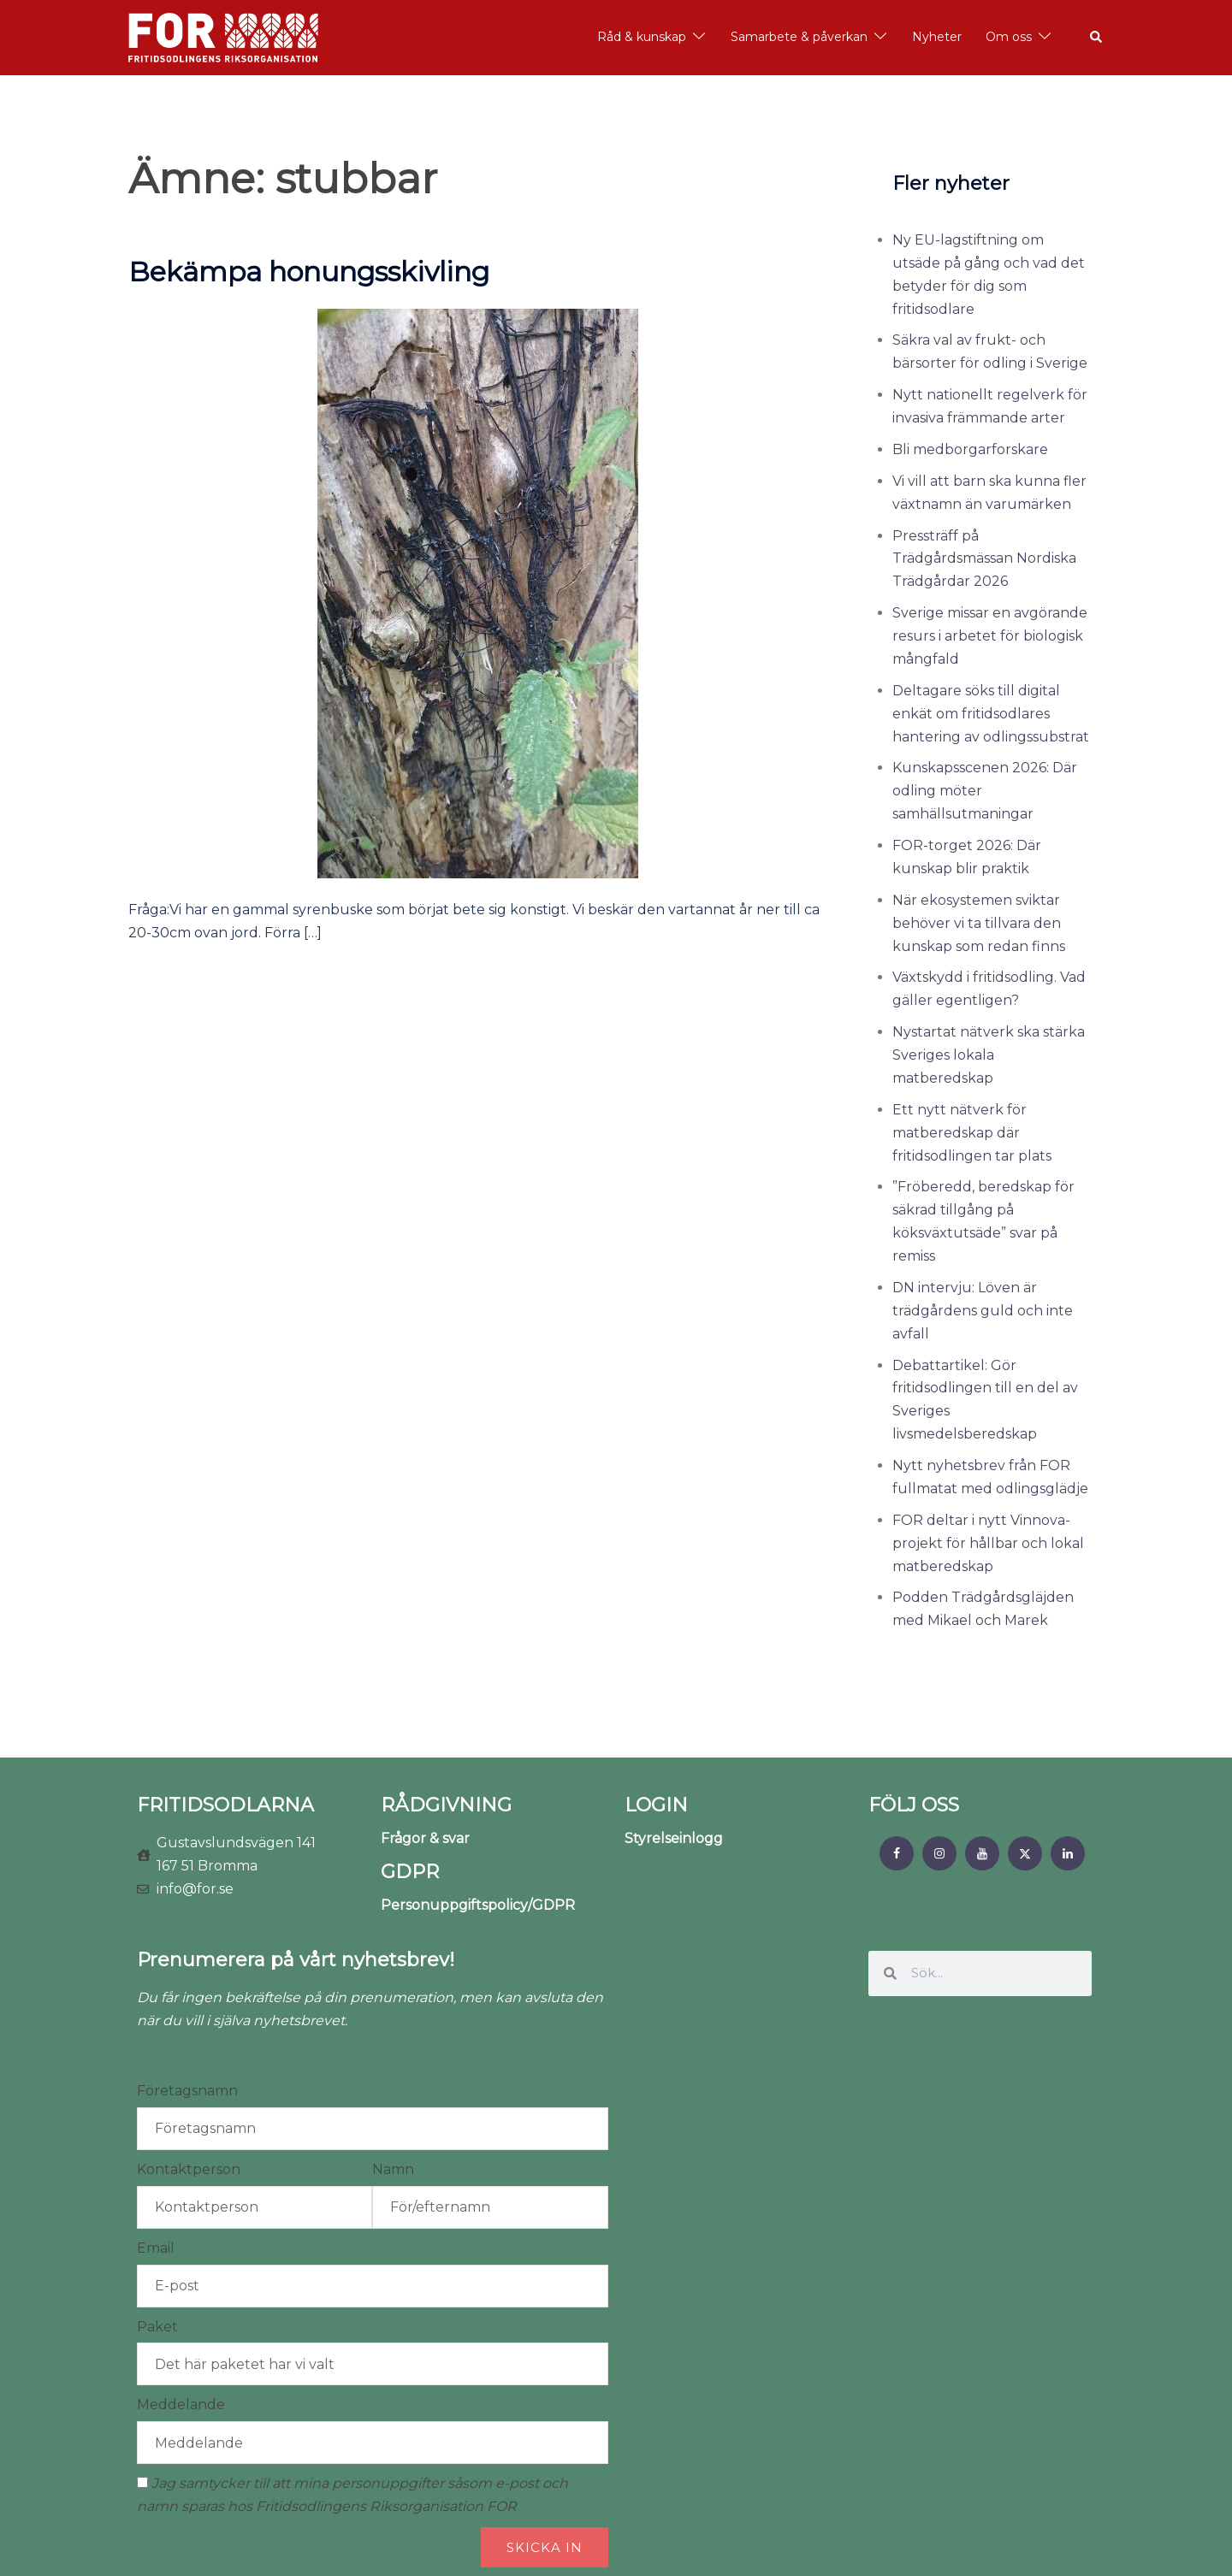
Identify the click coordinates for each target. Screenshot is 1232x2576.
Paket (157, 2327)
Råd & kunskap (641, 36)
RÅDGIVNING (446, 1805)
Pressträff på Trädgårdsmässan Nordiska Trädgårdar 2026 (984, 559)
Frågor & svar (425, 1838)
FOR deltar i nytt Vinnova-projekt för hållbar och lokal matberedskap (988, 1543)
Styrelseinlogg (674, 1838)
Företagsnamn (187, 2091)
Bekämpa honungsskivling (308, 271)
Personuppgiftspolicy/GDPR (478, 1905)
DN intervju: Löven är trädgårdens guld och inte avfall (982, 1310)
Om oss (1009, 36)
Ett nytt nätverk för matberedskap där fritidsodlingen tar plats (971, 1133)
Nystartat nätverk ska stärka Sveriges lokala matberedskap (988, 1055)
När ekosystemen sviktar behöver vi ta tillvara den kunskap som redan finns (978, 923)
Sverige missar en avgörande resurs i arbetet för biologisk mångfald (989, 636)
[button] (1097, 37)
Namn (393, 2169)
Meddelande (181, 2404)
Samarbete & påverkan (799, 36)
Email (156, 2248)
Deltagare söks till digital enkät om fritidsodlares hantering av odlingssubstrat (990, 713)
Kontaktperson (188, 2169)
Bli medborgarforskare (970, 449)
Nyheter (937, 36)
